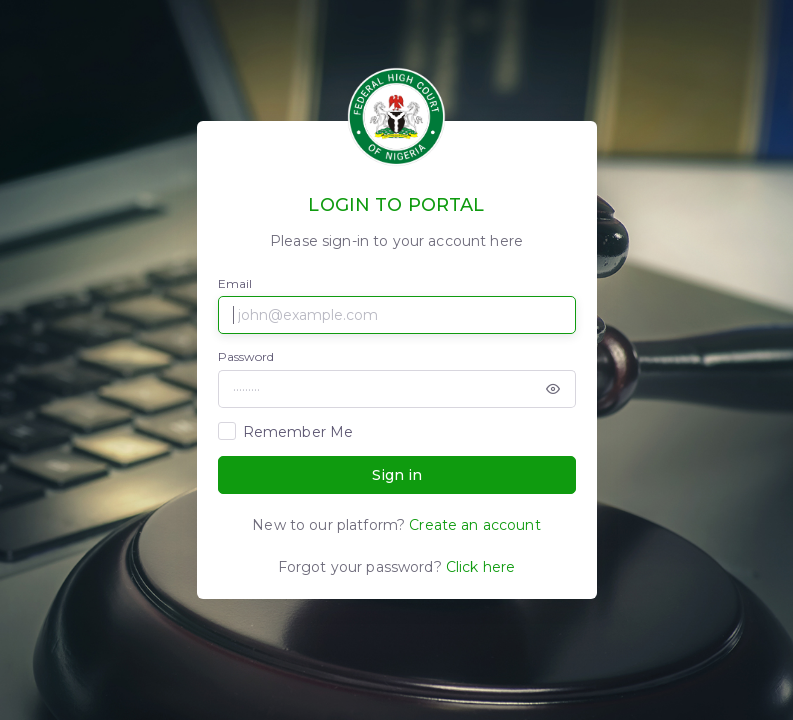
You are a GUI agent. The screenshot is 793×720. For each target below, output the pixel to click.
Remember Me (298, 432)
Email (235, 283)
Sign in (397, 475)
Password (246, 356)
